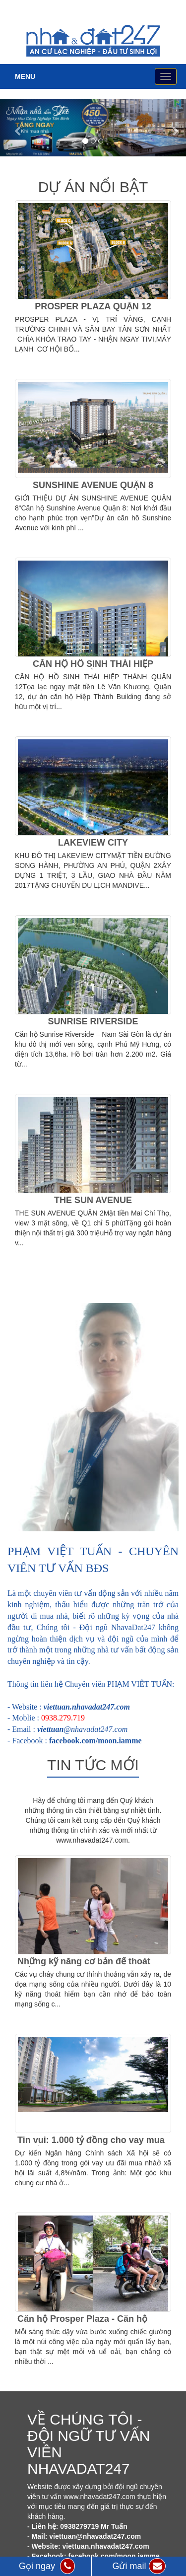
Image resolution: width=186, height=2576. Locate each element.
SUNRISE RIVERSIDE (93, 1021)
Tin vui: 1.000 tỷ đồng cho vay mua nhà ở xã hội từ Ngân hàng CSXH (91, 2145)
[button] (14, 127)
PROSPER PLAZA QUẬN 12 (93, 306)
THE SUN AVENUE (93, 1200)
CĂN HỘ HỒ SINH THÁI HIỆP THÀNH (93, 669)
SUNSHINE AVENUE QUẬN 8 (93, 485)
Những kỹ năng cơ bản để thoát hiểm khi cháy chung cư (83, 1966)
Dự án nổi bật (93, 187)
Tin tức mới (93, 1765)
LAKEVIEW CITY (93, 843)
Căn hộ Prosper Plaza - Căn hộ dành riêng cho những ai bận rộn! (88, 2324)
